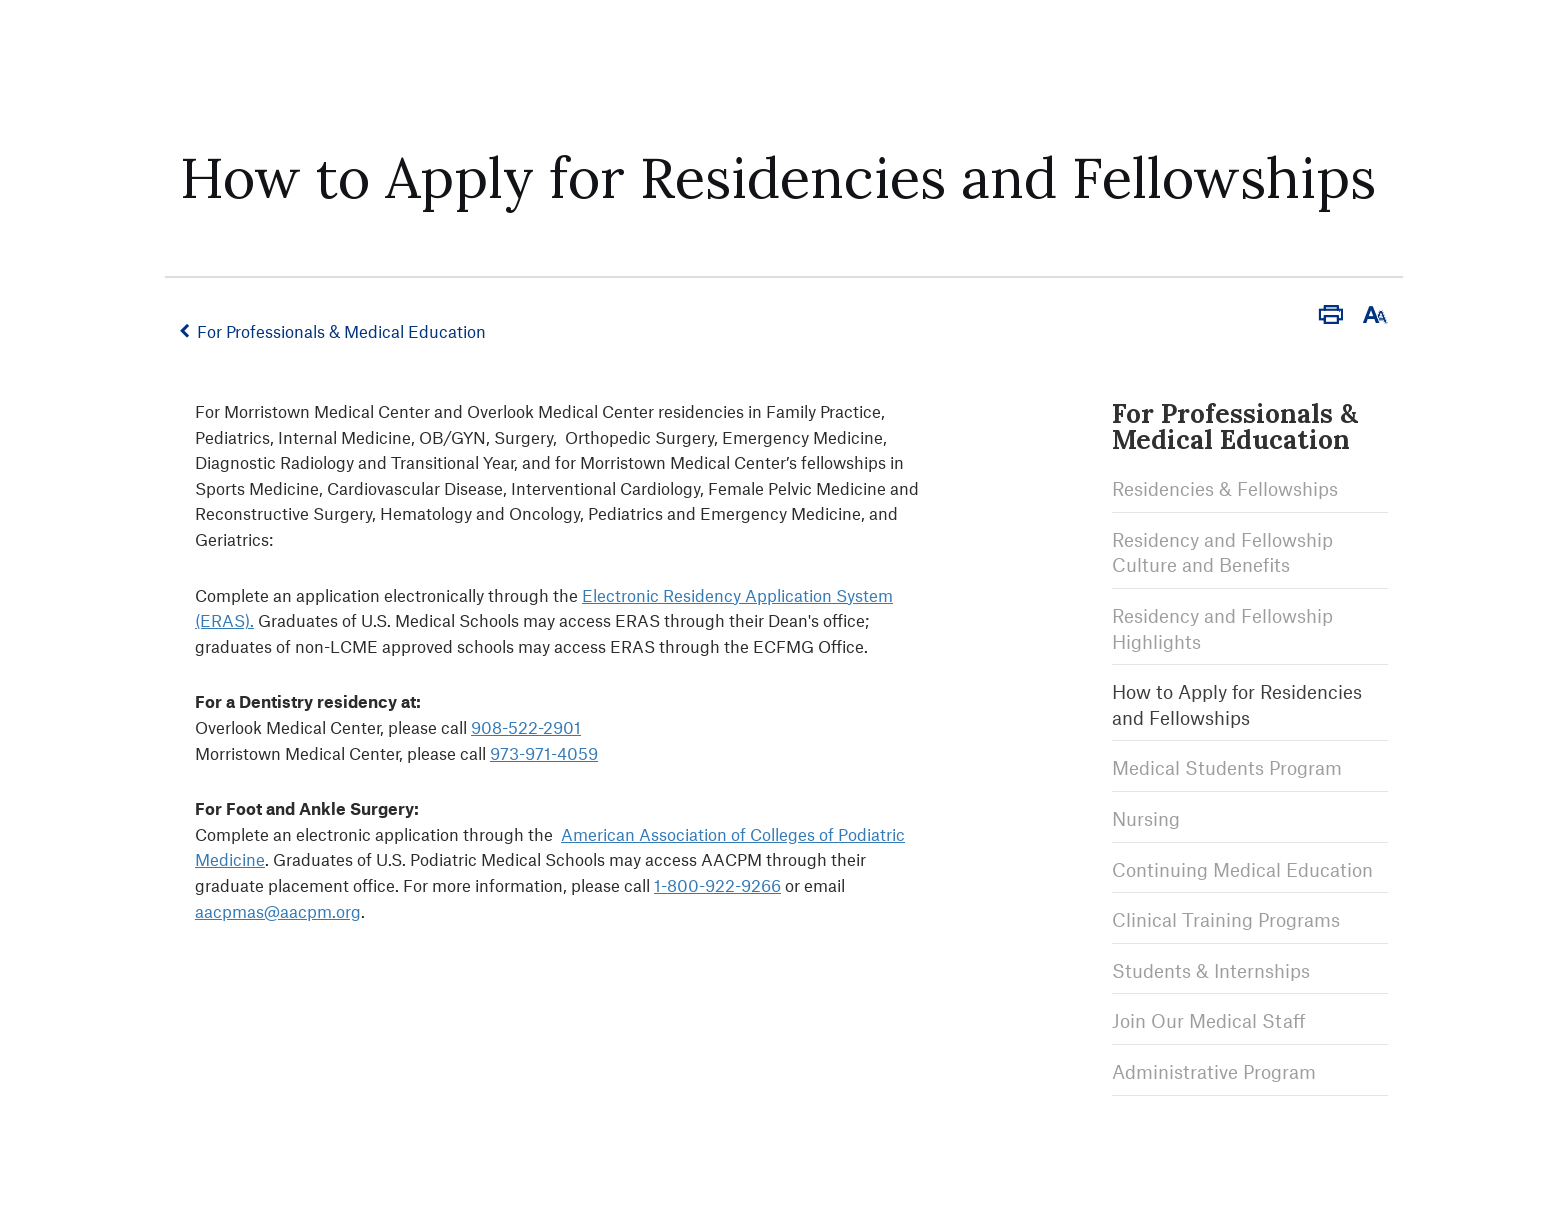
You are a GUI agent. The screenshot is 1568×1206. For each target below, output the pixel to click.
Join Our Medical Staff (1209, 1020)
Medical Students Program (1227, 767)
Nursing (1146, 818)
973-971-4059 (544, 753)
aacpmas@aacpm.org (278, 911)
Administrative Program (1214, 1071)
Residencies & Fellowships (1225, 488)
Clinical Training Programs (1226, 919)
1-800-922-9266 (717, 885)
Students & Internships (1211, 970)
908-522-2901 (526, 727)
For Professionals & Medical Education (341, 331)
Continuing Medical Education (1242, 869)
